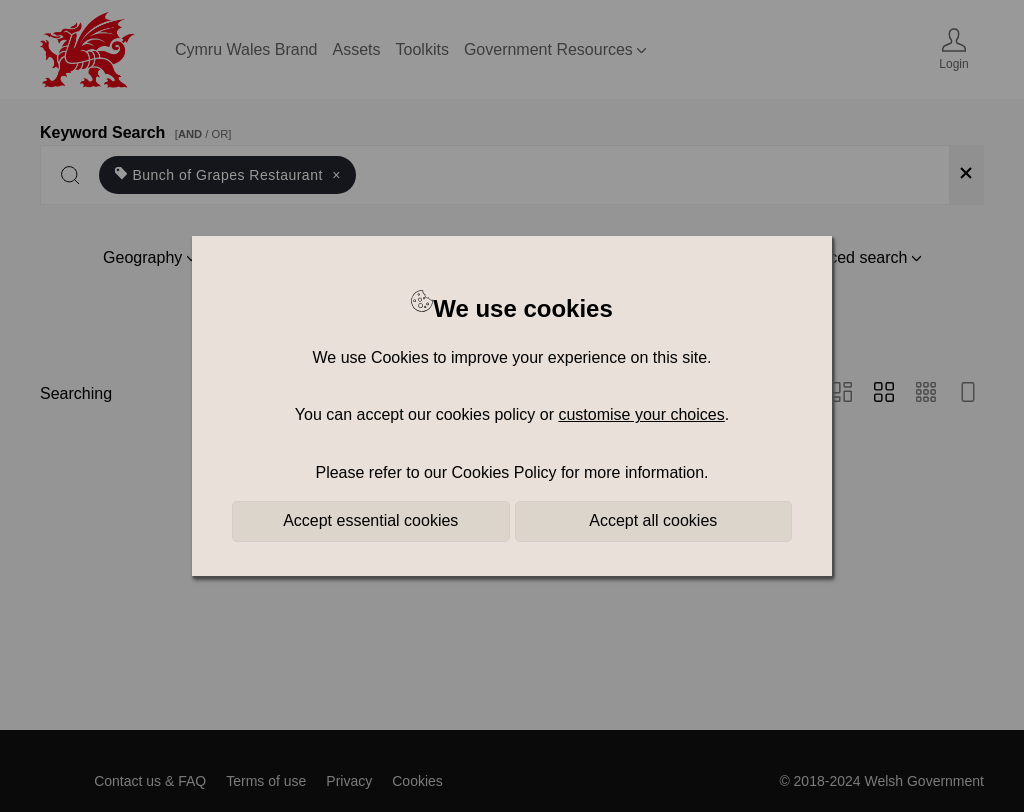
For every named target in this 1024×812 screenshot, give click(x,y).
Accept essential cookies (370, 520)
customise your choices (641, 414)
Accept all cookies (653, 520)
